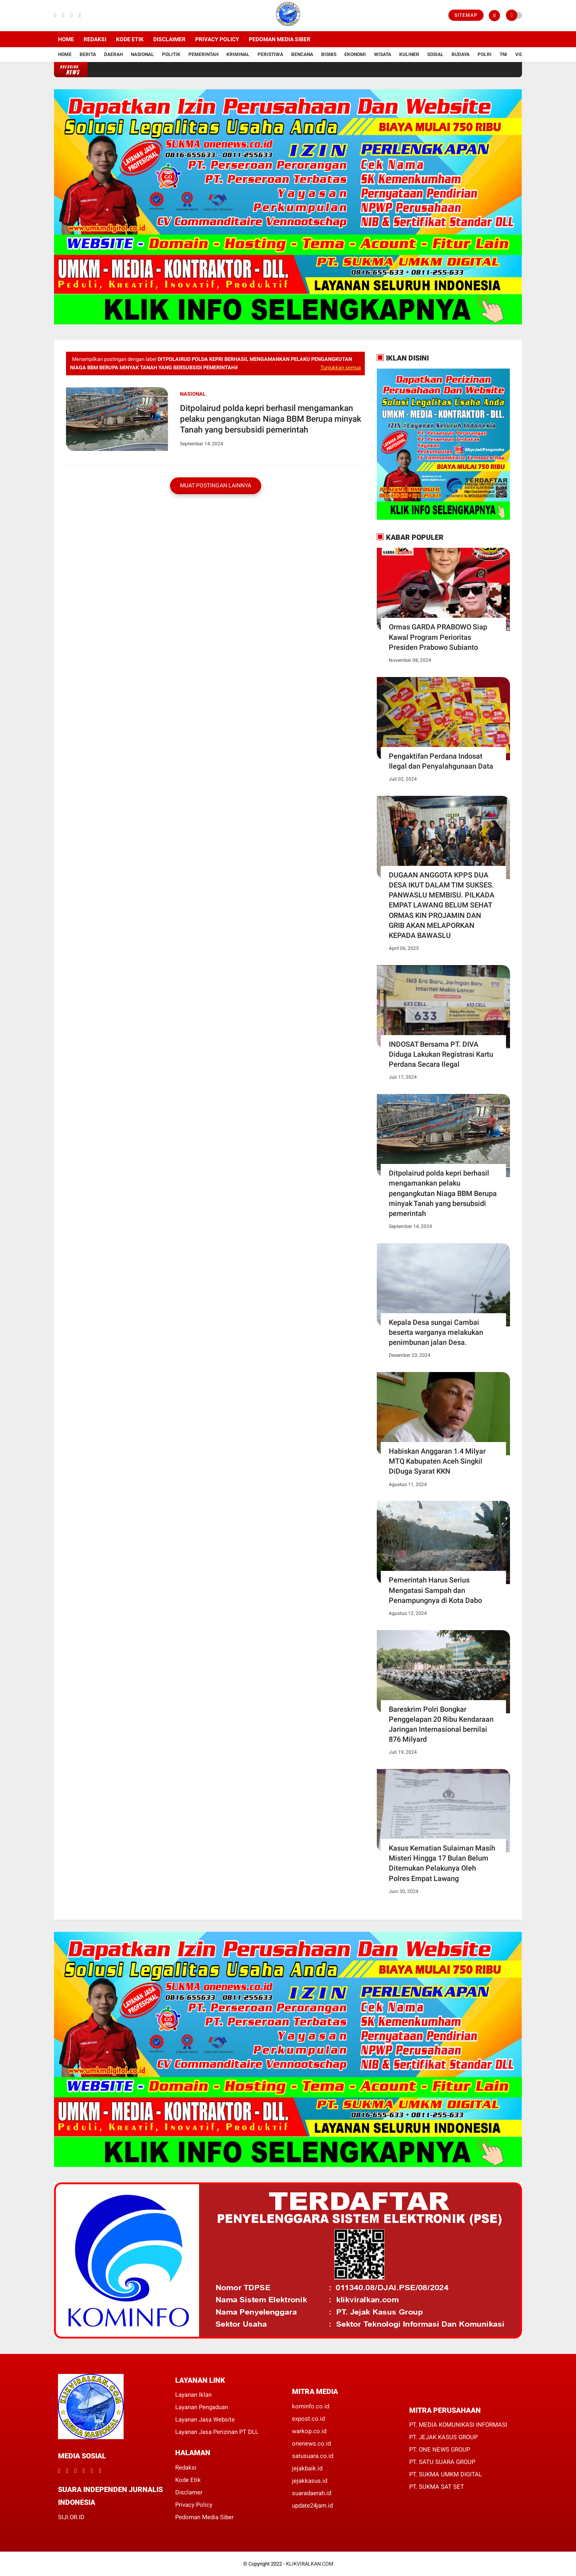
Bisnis (328, 54)
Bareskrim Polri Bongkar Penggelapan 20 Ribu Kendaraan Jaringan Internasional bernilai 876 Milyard (441, 1724)
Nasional (142, 54)
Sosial (435, 54)
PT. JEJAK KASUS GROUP (443, 2437)
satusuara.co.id (312, 2456)
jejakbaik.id (307, 2468)
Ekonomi (355, 54)
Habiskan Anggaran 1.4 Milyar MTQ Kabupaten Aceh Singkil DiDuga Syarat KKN (437, 1461)
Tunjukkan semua (340, 368)
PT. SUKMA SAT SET (436, 2486)
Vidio (521, 54)
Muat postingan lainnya (215, 485)
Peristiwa (270, 54)
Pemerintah (203, 54)
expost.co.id (308, 2418)
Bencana (302, 54)
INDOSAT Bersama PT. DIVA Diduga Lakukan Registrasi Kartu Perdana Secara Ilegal (441, 1054)
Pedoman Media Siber (279, 39)
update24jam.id (312, 2505)
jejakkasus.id (309, 2480)
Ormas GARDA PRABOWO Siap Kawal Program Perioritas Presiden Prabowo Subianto (438, 637)
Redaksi (95, 39)
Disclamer (188, 2492)
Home (66, 39)
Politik (171, 54)
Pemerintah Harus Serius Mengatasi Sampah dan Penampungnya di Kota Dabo (435, 1590)
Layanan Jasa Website (205, 2419)
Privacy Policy (217, 39)
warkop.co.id (309, 2431)
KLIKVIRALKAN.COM (309, 2564)
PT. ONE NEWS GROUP (439, 2449)
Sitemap (466, 15)
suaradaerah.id (311, 2493)
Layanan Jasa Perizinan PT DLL (216, 2432)
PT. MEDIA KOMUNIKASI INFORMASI (458, 2424)
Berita (88, 54)
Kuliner (409, 54)
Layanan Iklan (193, 2394)
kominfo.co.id (310, 2406)
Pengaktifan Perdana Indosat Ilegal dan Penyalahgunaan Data (441, 761)
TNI (503, 54)
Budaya (461, 54)
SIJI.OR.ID (71, 2516)
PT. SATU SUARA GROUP (442, 2462)
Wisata (382, 54)
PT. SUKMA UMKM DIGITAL (445, 2474)
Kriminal (238, 54)
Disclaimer (169, 39)
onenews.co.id (311, 2443)
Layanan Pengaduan (201, 2407)
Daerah (113, 54)
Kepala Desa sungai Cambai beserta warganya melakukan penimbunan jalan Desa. (436, 1332)
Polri (485, 54)
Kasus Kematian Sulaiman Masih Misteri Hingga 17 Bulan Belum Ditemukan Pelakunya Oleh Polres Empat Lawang (442, 1863)
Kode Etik (130, 39)
